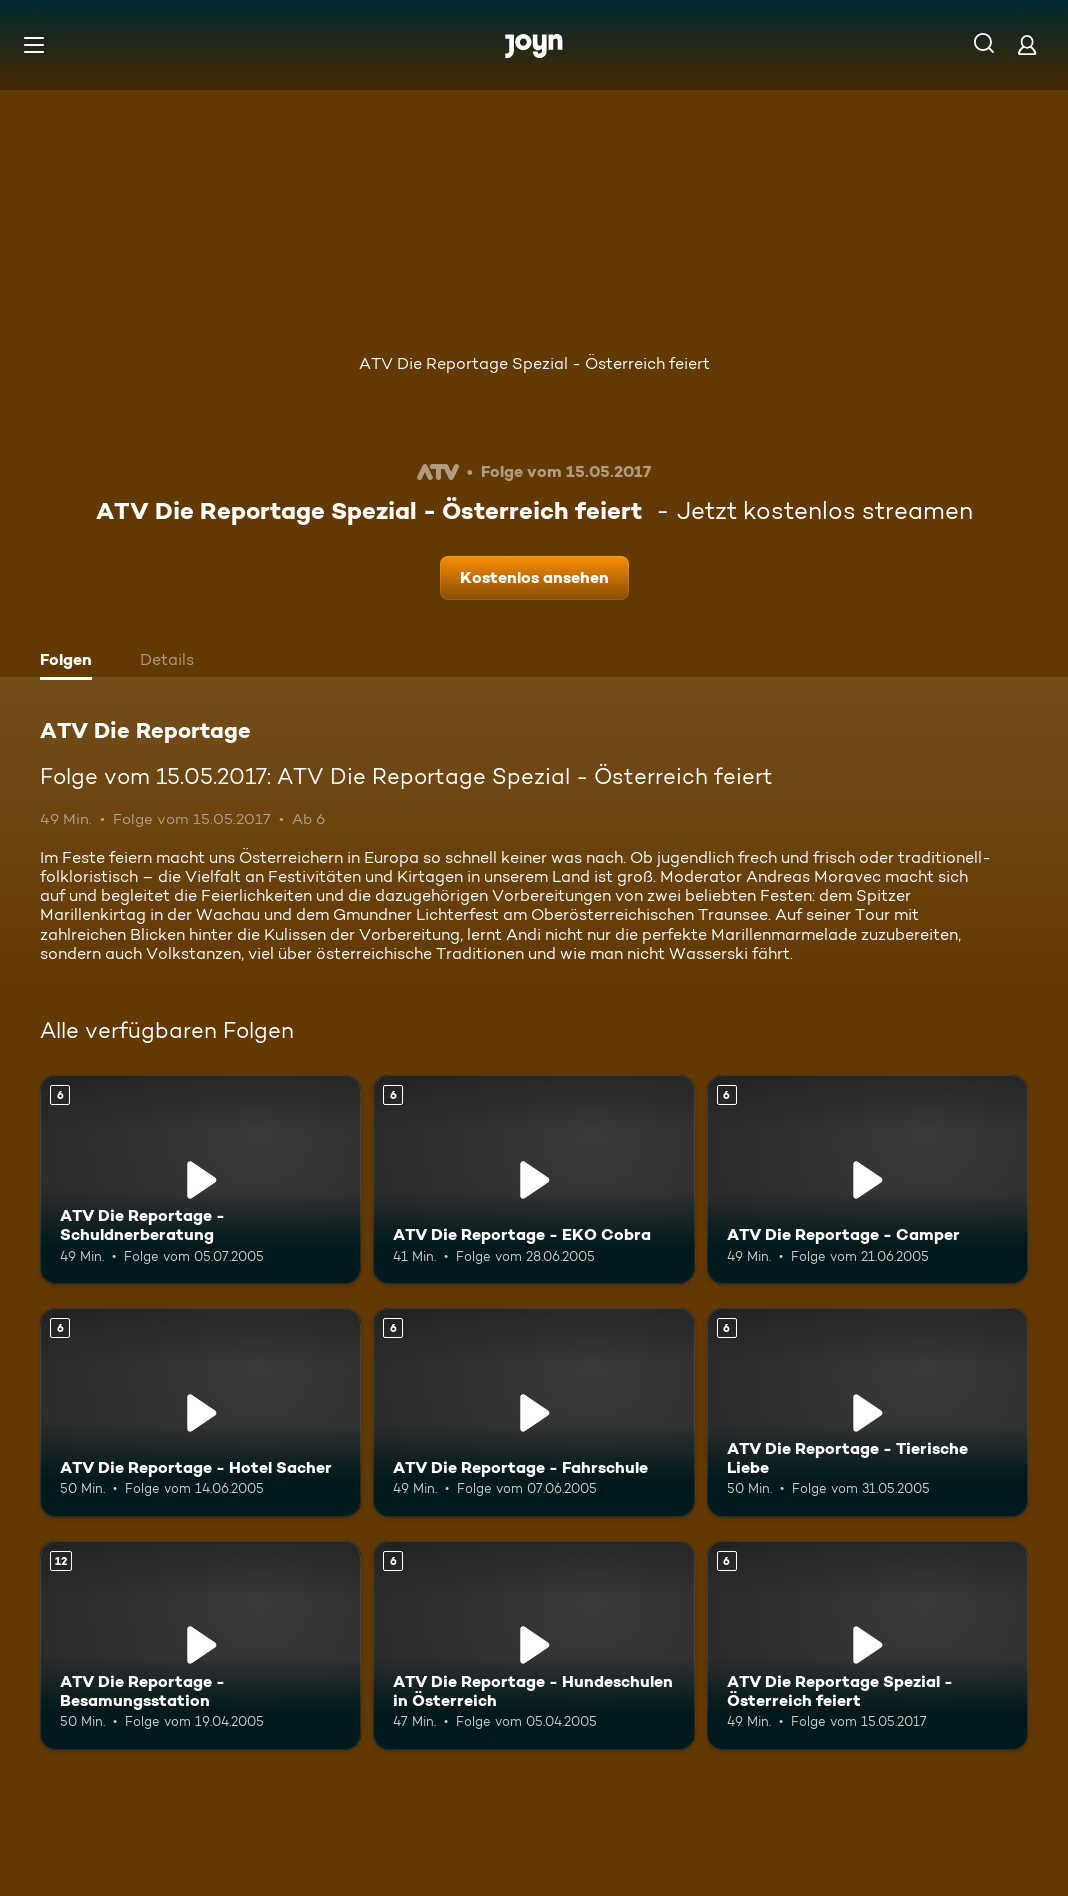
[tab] (71, 662)
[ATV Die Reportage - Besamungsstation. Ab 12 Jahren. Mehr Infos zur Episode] (200, 1645)
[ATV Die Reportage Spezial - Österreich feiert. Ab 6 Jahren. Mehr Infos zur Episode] (867, 1645)
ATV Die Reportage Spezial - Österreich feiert (534, 363)
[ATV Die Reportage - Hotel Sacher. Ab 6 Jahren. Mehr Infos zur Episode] (200, 1412)
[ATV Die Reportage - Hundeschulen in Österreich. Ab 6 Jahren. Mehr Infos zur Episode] (533, 1645)
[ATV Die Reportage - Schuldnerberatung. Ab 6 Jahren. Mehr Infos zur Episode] (200, 1179)
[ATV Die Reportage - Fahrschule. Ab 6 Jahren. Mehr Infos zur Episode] (533, 1412)
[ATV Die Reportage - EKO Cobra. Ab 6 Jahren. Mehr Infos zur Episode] (533, 1179)
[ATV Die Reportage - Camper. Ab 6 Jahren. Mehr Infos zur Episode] (867, 1179)
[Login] (1027, 44)
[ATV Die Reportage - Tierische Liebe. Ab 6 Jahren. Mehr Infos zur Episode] (867, 1412)
